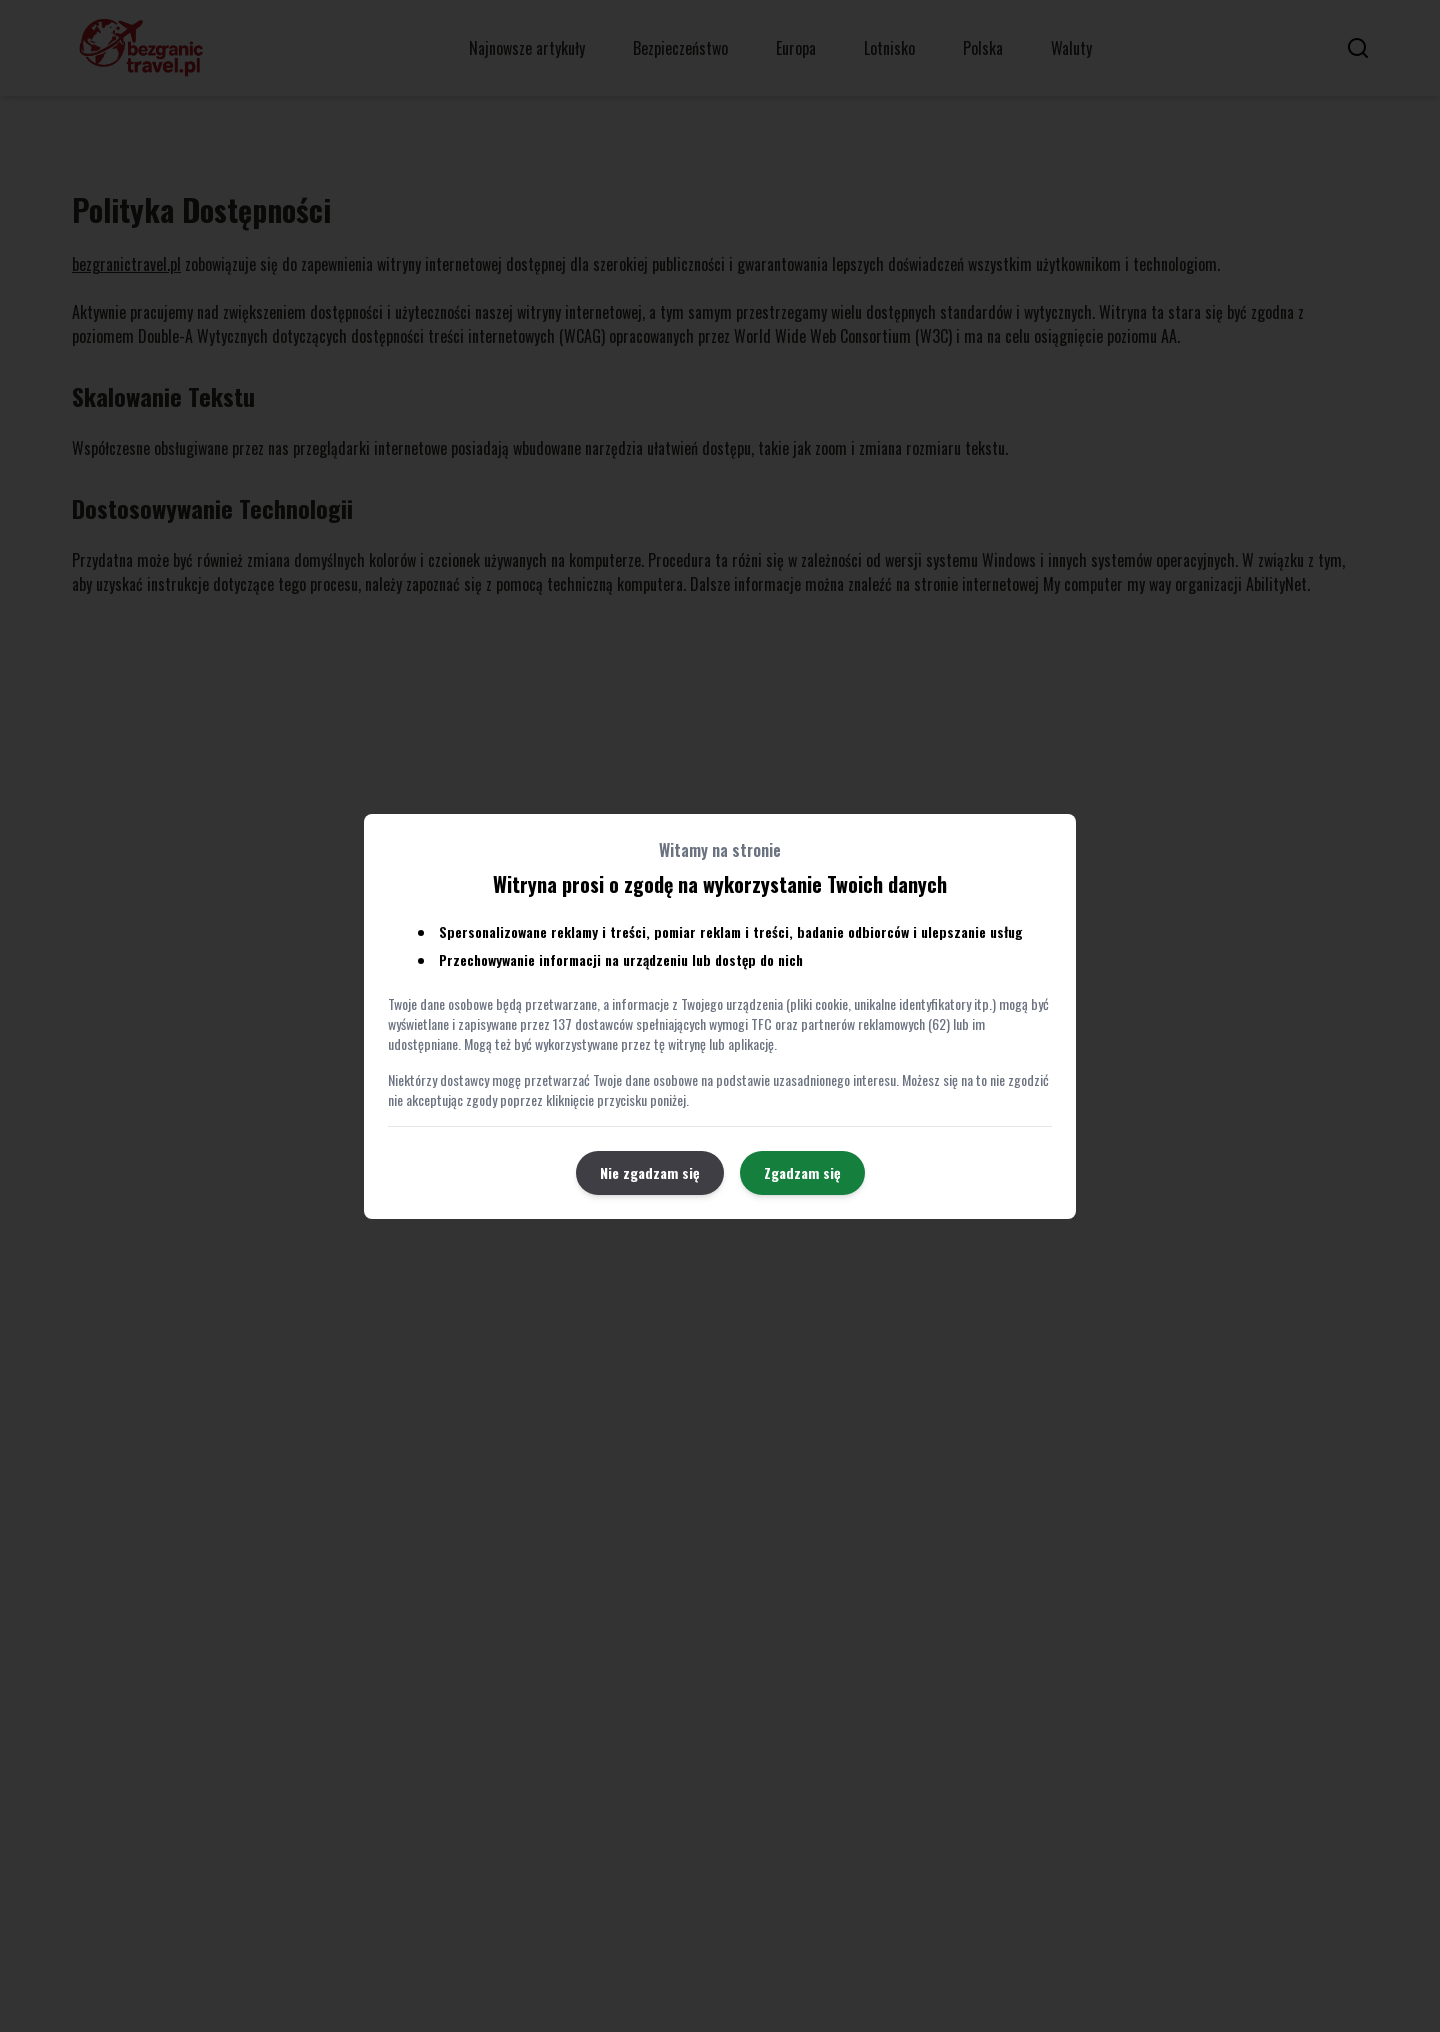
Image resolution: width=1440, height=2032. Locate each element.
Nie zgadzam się (650, 1172)
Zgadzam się (802, 1172)
